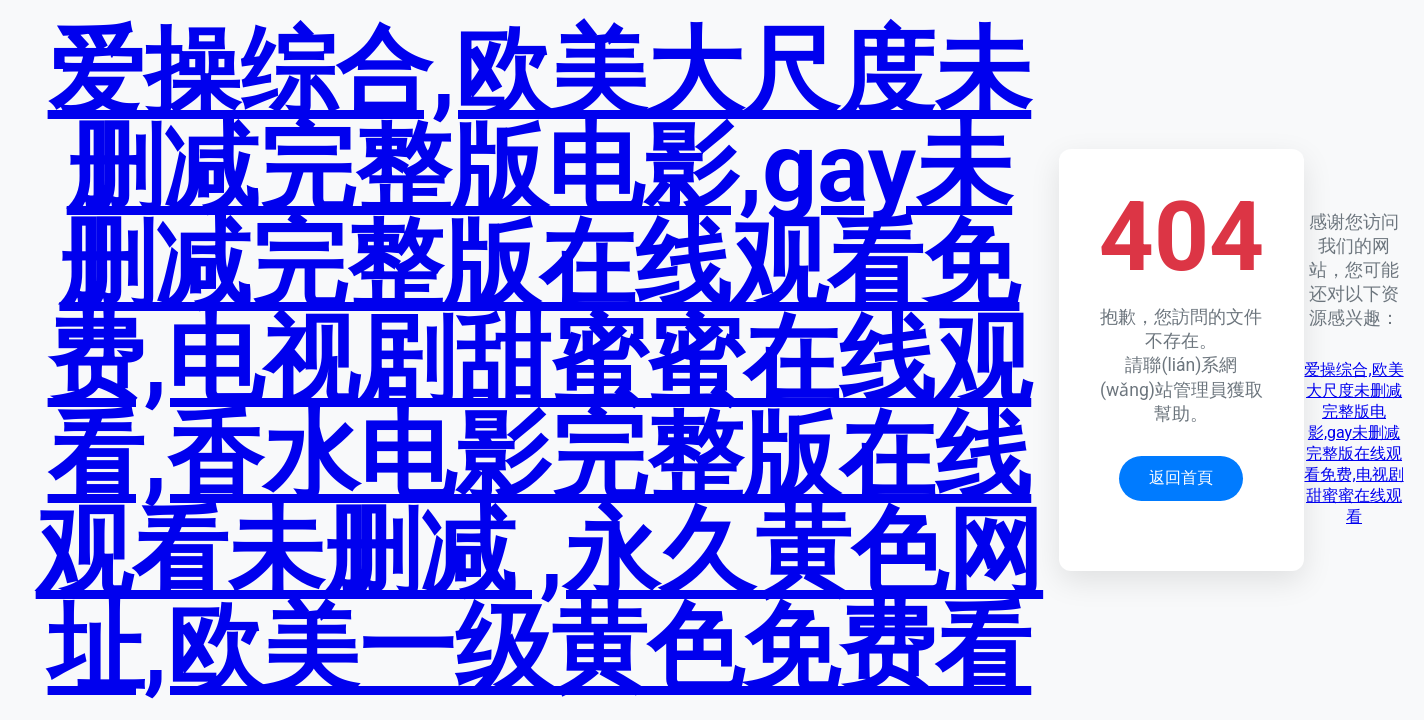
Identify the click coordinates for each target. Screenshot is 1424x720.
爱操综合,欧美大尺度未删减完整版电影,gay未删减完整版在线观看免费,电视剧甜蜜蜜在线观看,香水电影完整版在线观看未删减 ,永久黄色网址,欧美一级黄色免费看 (539, 360)
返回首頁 (1181, 477)
